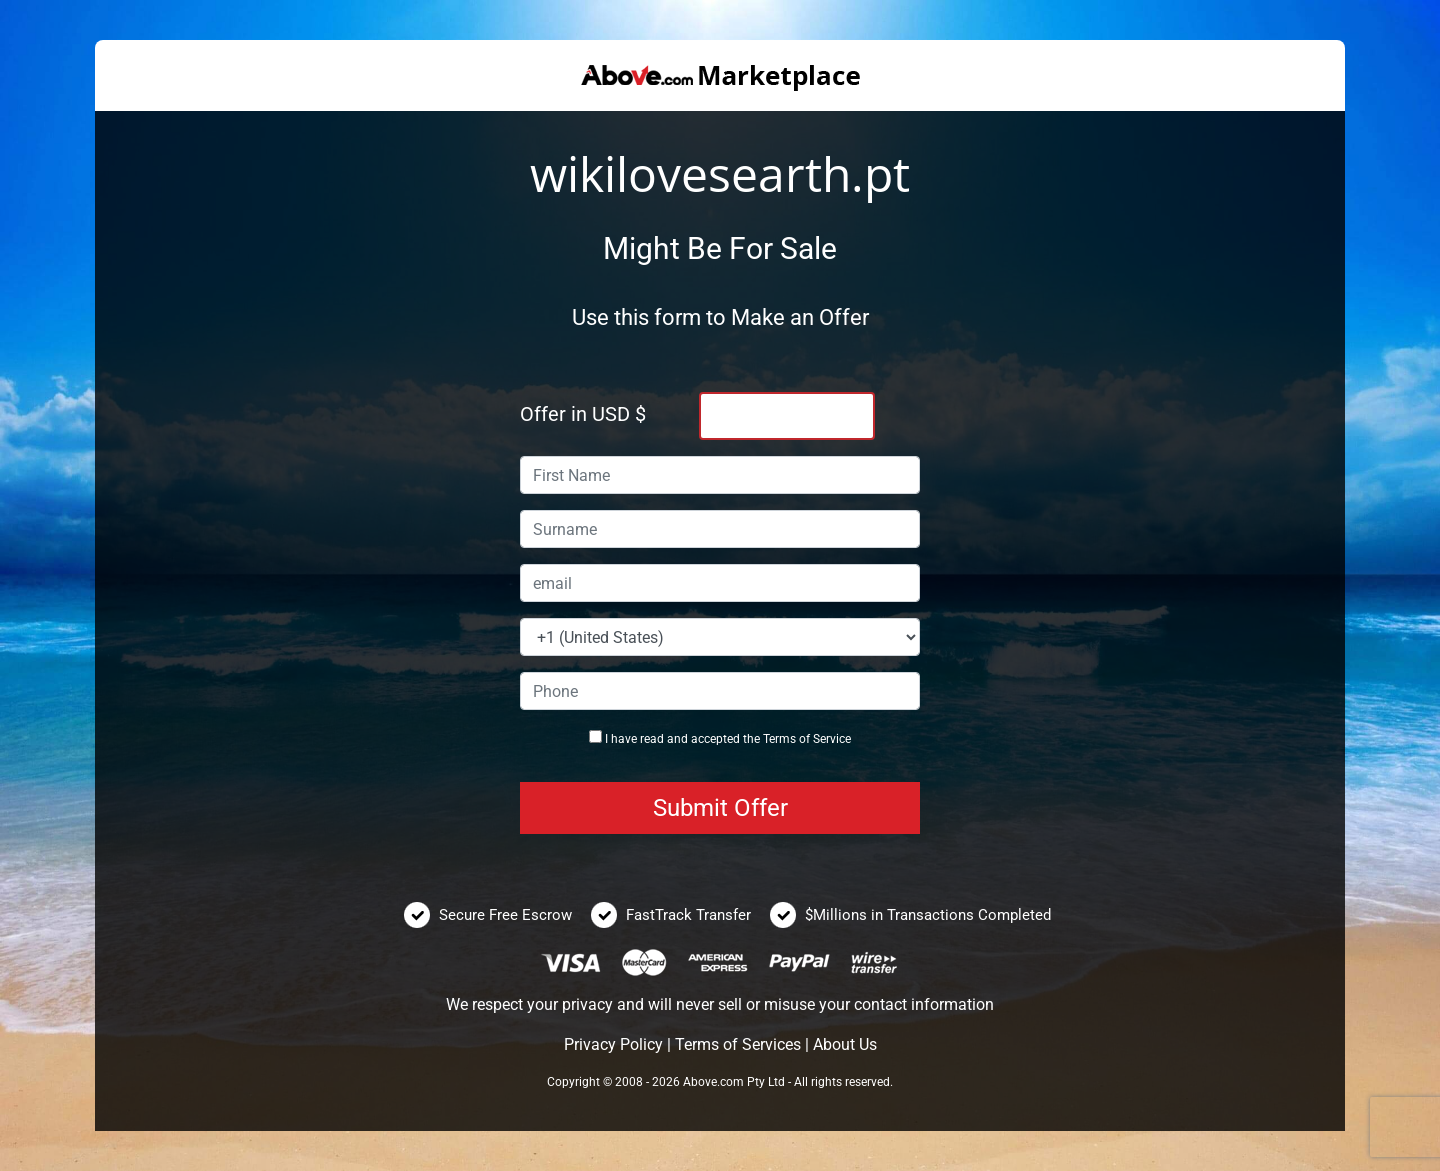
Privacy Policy (613, 1044)
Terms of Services (738, 1044)
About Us (845, 1044)
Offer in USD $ (583, 414)
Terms (779, 739)
